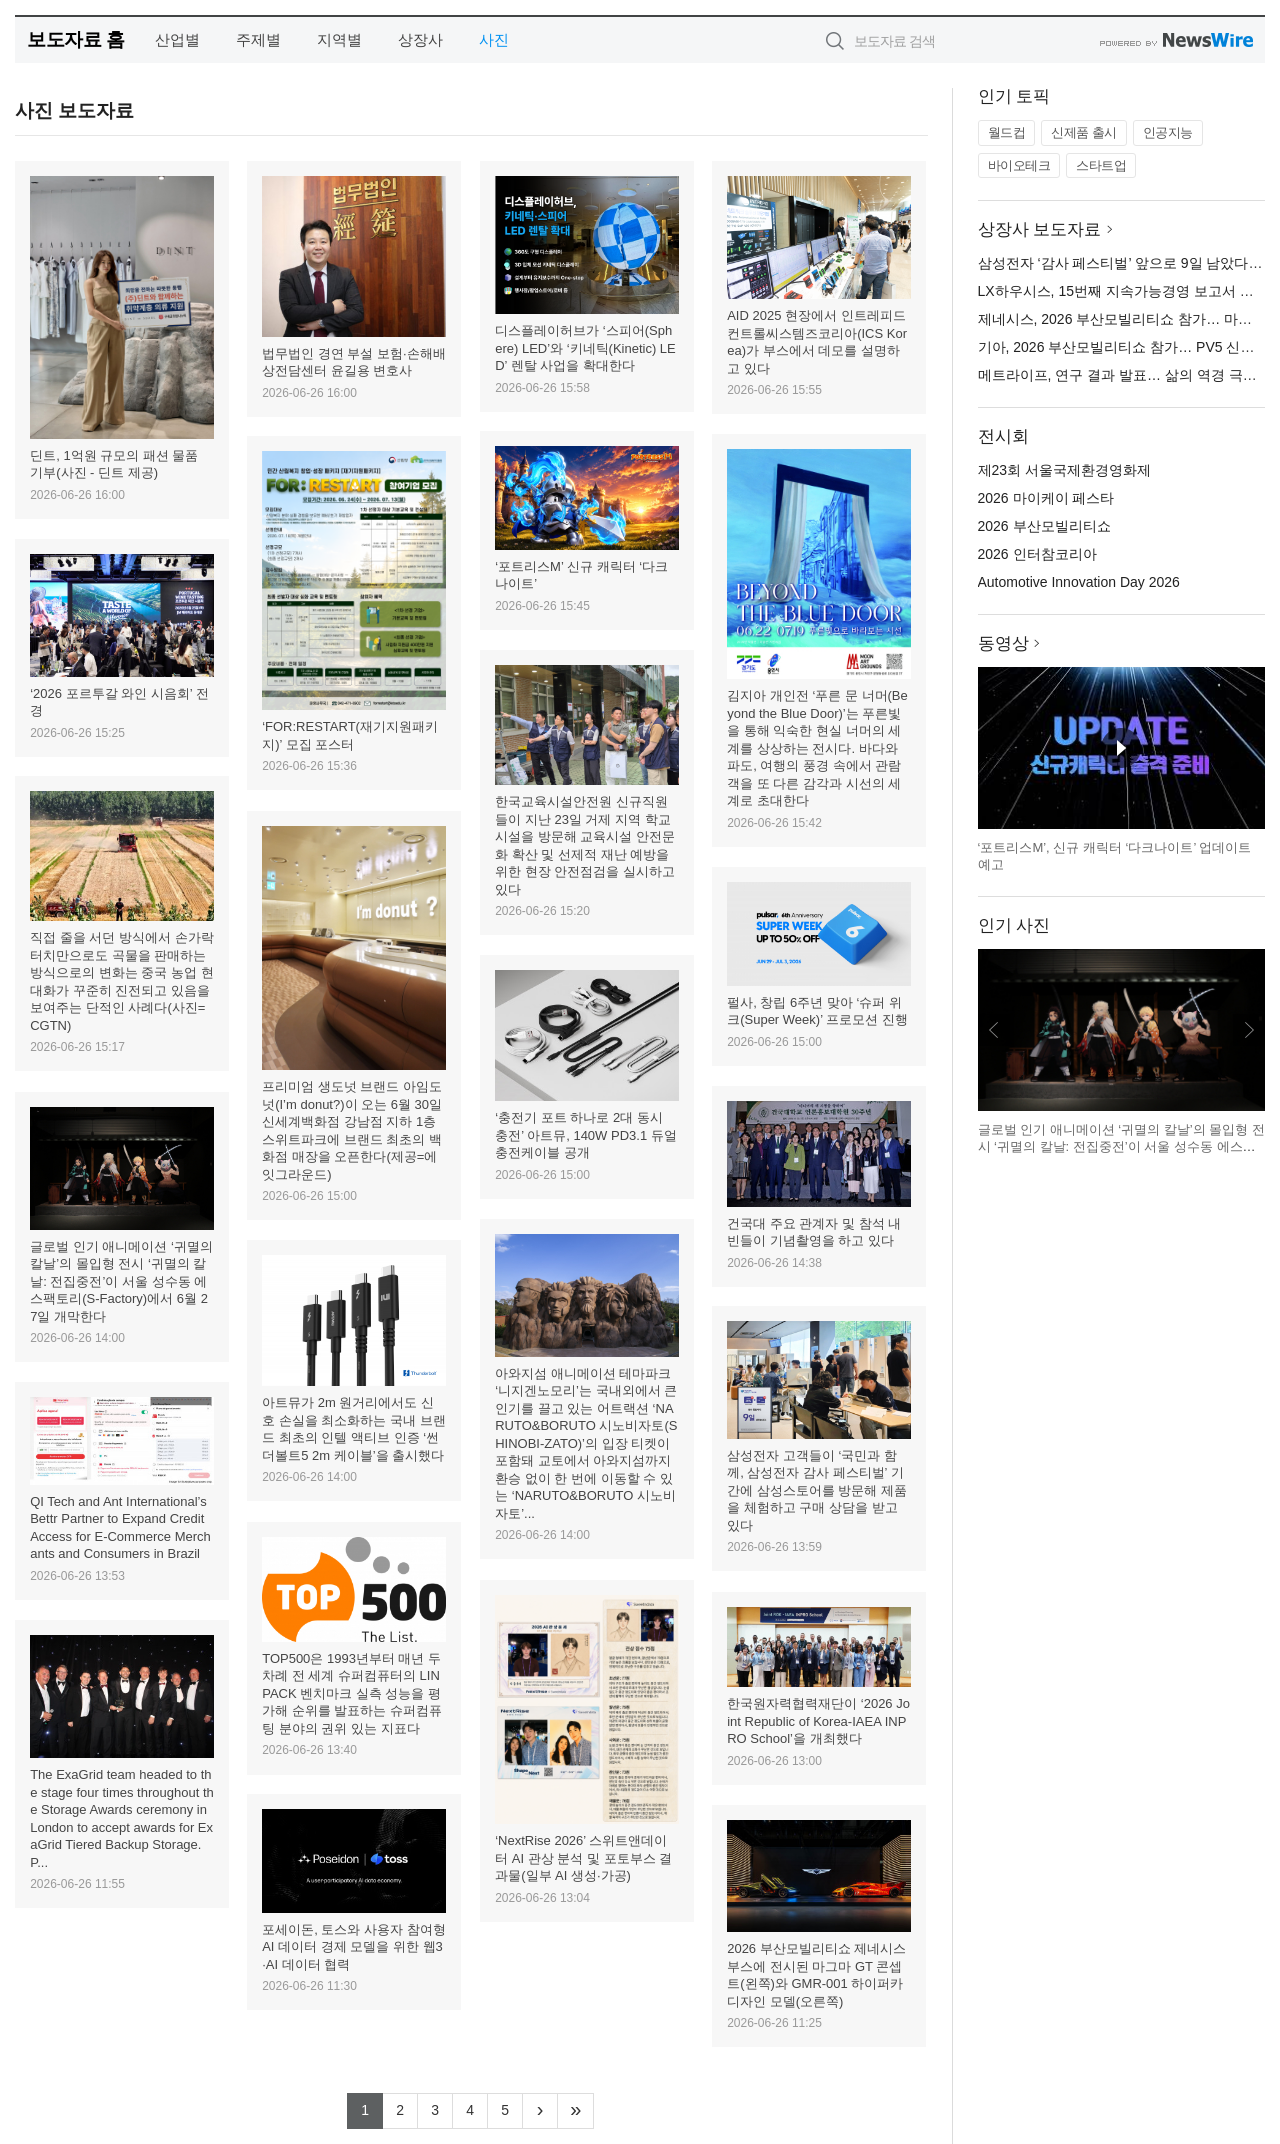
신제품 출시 (1084, 132)
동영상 (1003, 643)
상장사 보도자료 (1040, 229)
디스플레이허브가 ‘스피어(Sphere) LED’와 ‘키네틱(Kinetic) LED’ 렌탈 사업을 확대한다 (585, 348)
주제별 (258, 39)
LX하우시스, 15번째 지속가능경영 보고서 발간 (1123, 291)
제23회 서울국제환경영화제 (1064, 470)
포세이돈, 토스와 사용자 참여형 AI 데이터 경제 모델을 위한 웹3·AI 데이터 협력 (353, 1947)
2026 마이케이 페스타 (1046, 498)
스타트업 (1101, 165)
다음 (1249, 1030)
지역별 (339, 39)
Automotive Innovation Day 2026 (1079, 582)
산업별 (177, 39)
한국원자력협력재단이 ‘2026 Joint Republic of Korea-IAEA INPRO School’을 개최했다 (818, 1721)
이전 (994, 1030)
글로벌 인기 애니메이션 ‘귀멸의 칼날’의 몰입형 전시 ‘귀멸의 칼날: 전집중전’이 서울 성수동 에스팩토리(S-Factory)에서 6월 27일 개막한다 (121, 1281)
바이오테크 (1019, 165)
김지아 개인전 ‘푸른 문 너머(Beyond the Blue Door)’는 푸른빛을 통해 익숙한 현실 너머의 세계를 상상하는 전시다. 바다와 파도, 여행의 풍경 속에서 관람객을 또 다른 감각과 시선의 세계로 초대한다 (817, 748)
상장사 (420, 39)
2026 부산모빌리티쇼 (1044, 526)
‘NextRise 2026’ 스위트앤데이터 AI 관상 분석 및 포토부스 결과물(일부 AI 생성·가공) (583, 1858)
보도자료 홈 (75, 39)
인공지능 (1168, 132)
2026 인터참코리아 (1037, 554)
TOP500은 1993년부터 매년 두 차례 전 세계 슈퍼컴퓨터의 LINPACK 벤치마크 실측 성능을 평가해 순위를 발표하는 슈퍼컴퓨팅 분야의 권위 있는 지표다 (352, 1693)
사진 (494, 39)
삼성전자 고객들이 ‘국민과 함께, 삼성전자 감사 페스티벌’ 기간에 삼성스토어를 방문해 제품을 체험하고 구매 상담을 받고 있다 (817, 1490)
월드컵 (1007, 132)
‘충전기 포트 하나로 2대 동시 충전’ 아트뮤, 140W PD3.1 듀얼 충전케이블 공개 (586, 1135)
